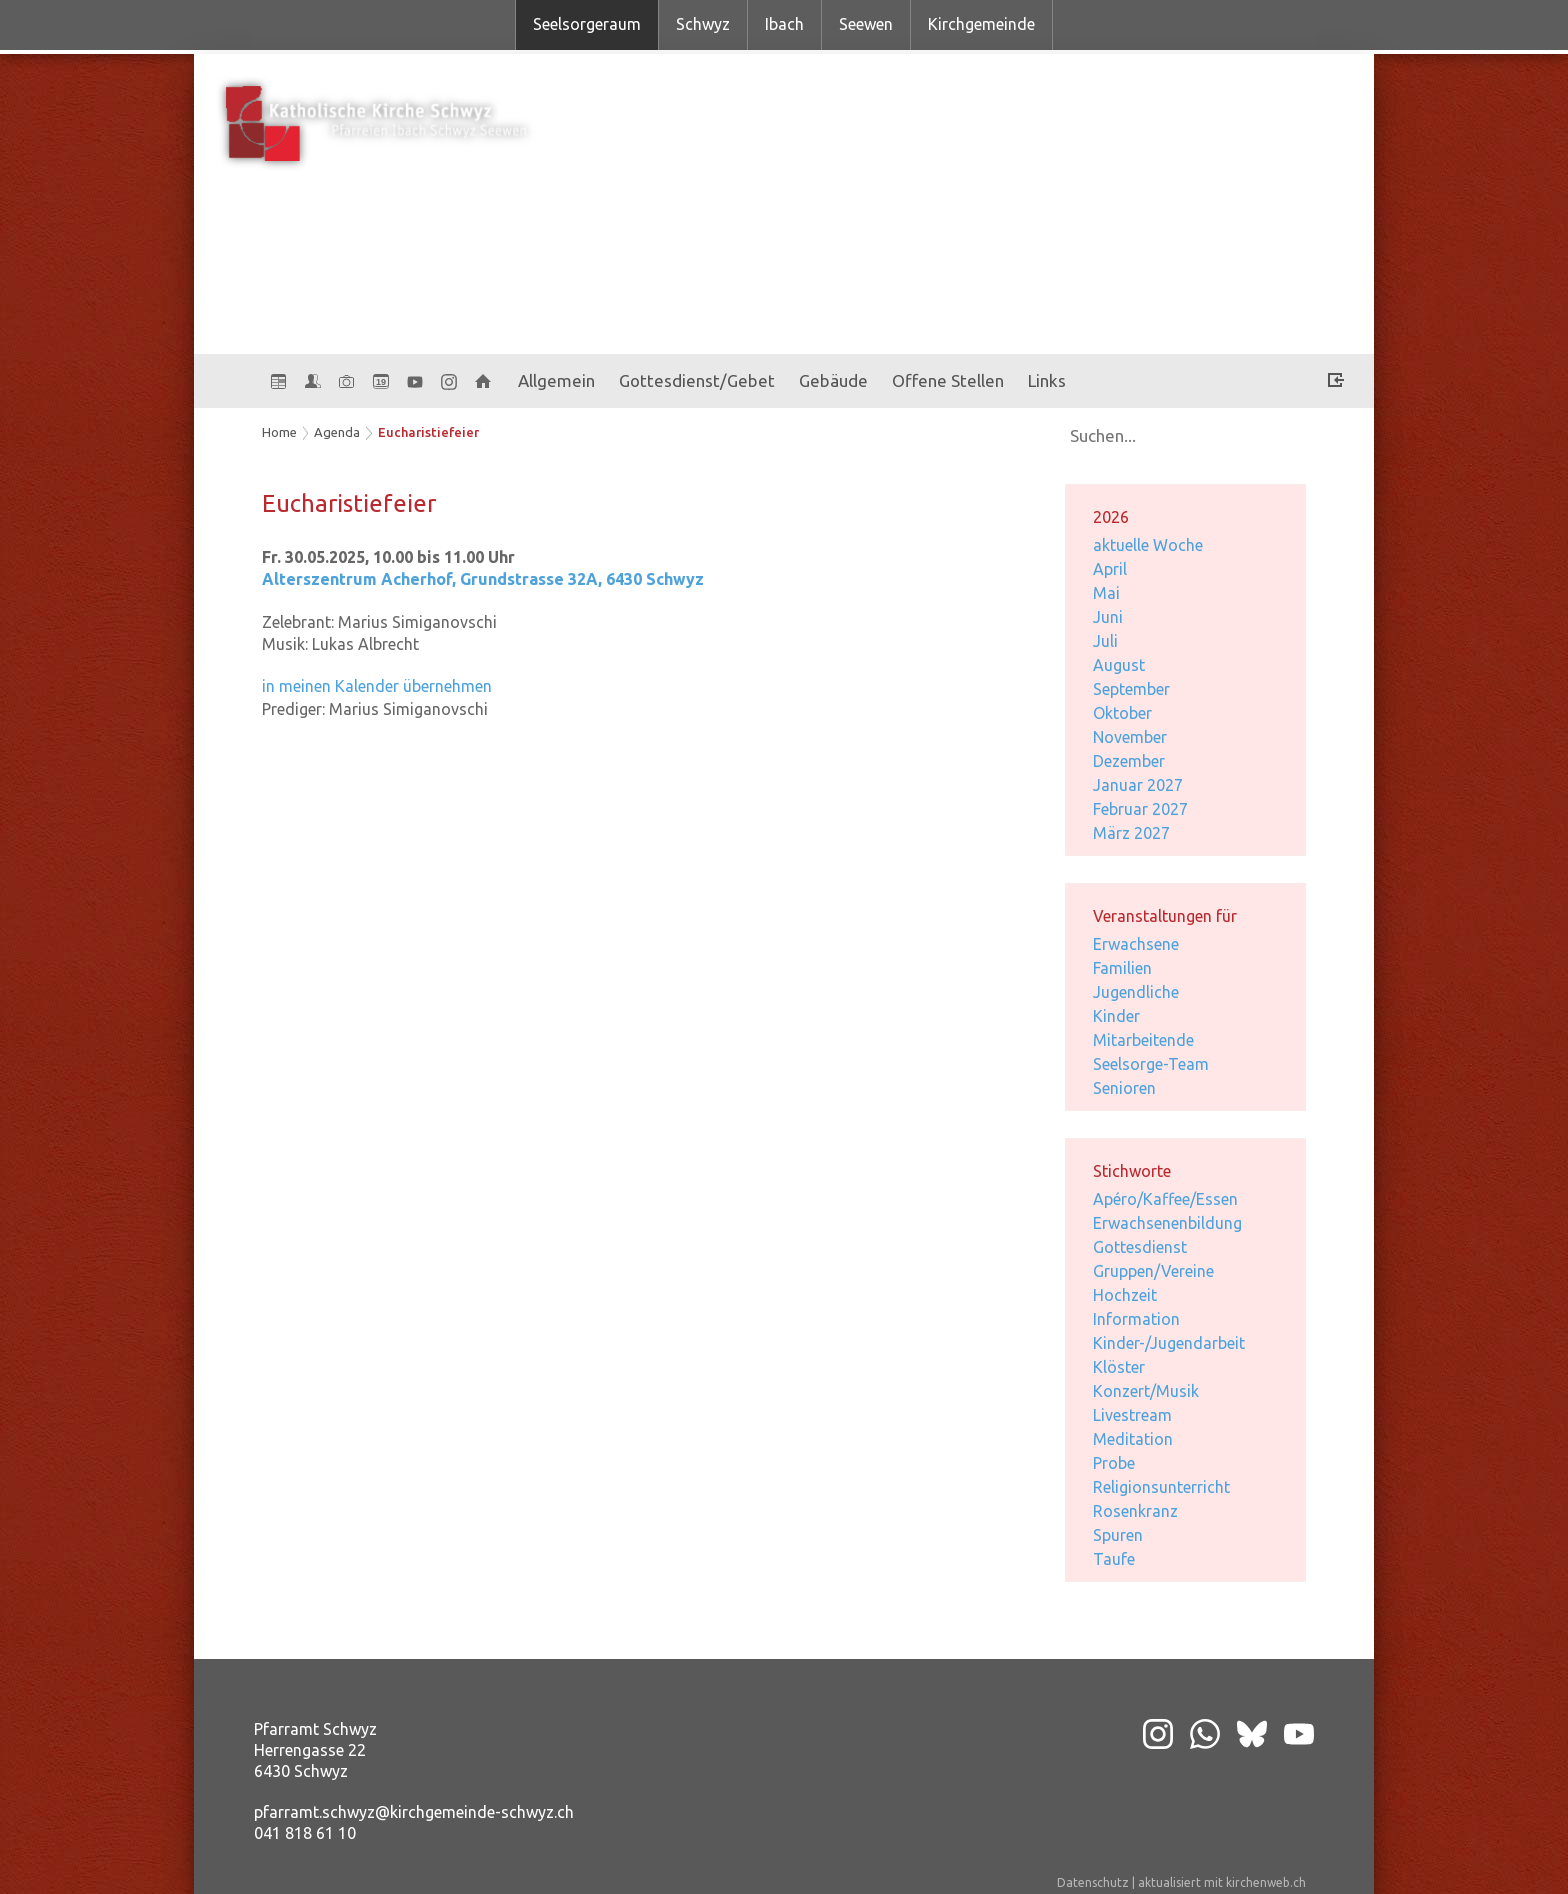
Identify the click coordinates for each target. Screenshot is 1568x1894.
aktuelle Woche (1148, 545)
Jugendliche (1136, 992)
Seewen (866, 24)
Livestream (1132, 1415)
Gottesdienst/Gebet (697, 380)
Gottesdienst (1140, 1247)
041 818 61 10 (305, 1833)
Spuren (1118, 1535)
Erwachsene (1136, 944)
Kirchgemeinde (981, 24)
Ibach (784, 24)
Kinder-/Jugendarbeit (1169, 1343)
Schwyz (703, 24)
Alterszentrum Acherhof (483, 579)
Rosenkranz (1135, 1511)
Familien (1122, 968)
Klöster (1119, 1367)
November (1130, 737)
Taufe (1114, 1559)
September (1131, 689)
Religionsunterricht (1161, 1487)
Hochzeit (1125, 1295)
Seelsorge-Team (1151, 1064)
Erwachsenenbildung (1167, 1223)
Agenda (337, 432)
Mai (1106, 593)
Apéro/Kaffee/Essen (1165, 1199)
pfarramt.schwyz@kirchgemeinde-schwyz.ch (414, 1812)
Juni (1108, 617)
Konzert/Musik (1146, 1391)
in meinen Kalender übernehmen (377, 686)
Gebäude (833, 380)
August (1119, 665)
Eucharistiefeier (428, 432)
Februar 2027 (1140, 809)
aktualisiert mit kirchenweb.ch (1222, 1882)
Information (1136, 1319)
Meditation (1133, 1439)
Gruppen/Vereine (1153, 1271)
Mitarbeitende (1143, 1040)
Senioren (1124, 1088)
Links (1047, 380)
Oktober (1122, 713)
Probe (1114, 1463)
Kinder (1116, 1016)
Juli (1105, 641)
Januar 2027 (1138, 785)
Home (279, 432)
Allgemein (556, 380)
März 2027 (1131, 833)
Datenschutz (1093, 1882)
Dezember (1129, 761)
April (1110, 569)
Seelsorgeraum (587, 24)
